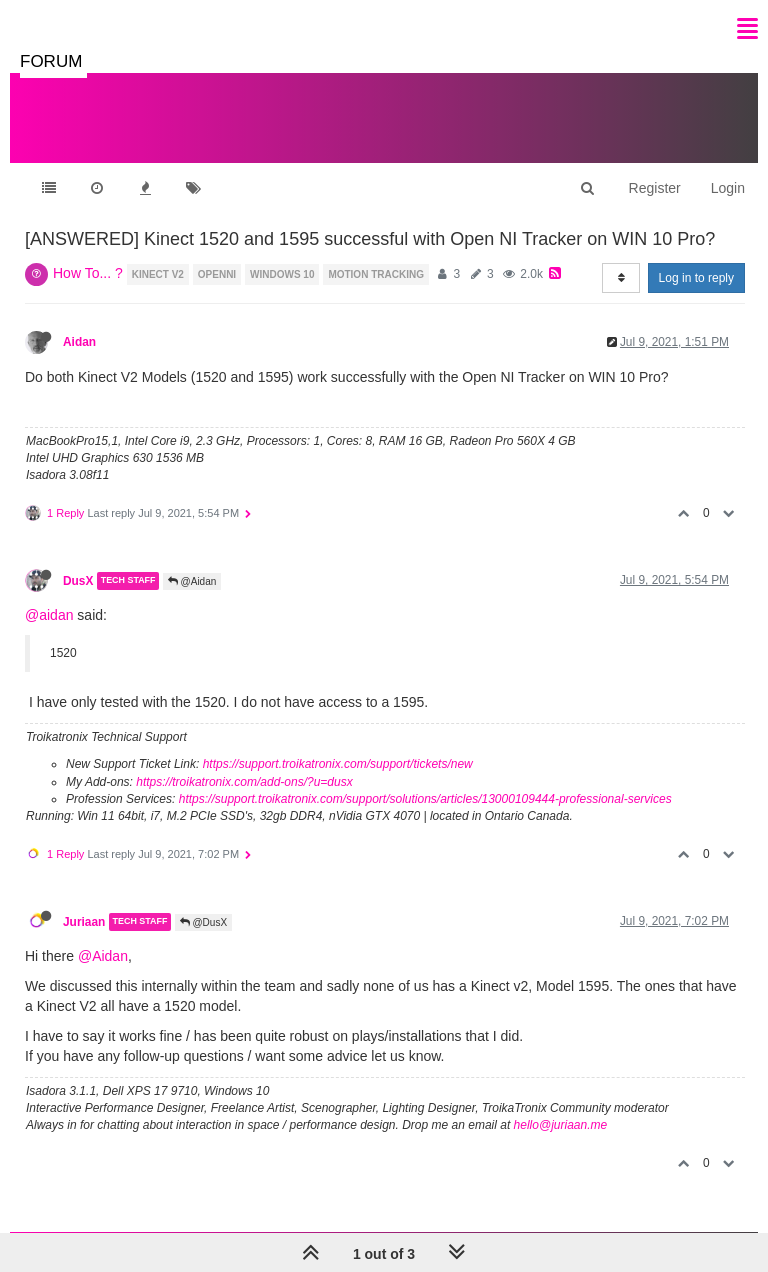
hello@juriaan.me (561, 1125)
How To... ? (88, 273)
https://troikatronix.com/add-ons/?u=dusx (244, 782)
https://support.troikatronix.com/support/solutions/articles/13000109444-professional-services (425, 799)
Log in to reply (696, 278)
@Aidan (192, 581)
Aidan (79, 342)
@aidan (49, 615)
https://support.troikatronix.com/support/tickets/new (338, 764)
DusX (78, 581)
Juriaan (84, 922)
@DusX (203, 922)
